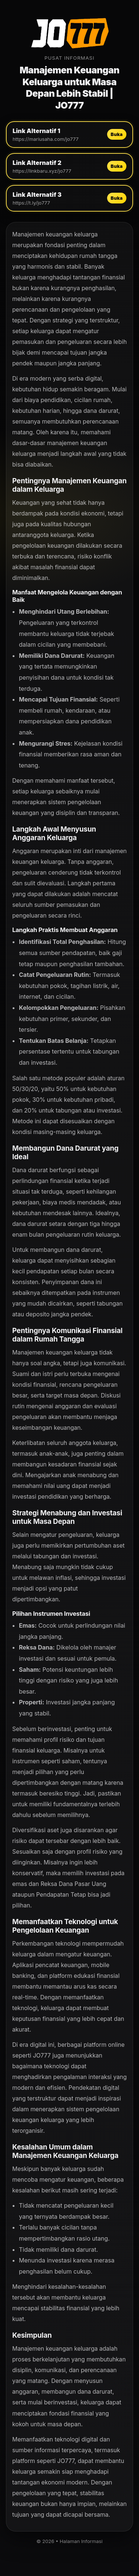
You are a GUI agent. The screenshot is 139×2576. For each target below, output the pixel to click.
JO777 (42, 2055)
